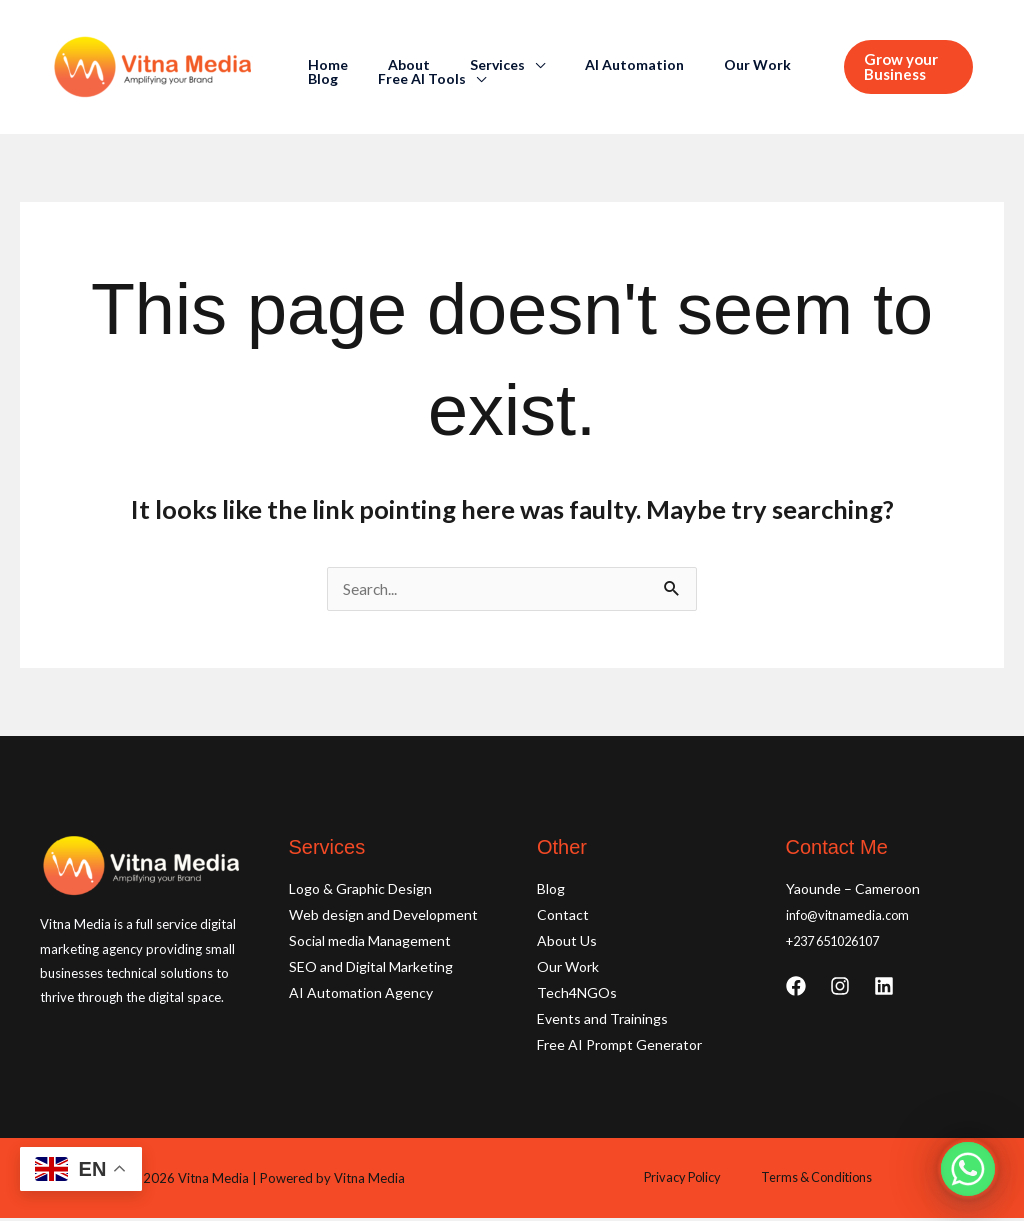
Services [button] (467, 65)
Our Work (703, 65)
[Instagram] (840, 989)
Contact (563, 917)
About (391, 65)
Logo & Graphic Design (360, 891)
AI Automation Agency (361, 995)
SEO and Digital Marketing (371, 969)
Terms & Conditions (807, 1180)
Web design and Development (383, 917)
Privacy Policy (688, 1180)
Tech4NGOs (577, 995)
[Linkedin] (884, 989)
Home (322, 65)
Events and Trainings (602, 1021)
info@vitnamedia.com (852, 917)
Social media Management (370, 943)
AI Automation (592, 65)
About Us (567, 943)
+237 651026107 (840, 943)
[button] (902, 67)
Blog (780, 65)
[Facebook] (796, 989)
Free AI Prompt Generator (619, 1047)
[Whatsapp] (968, 1169)
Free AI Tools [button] (346, 79)
